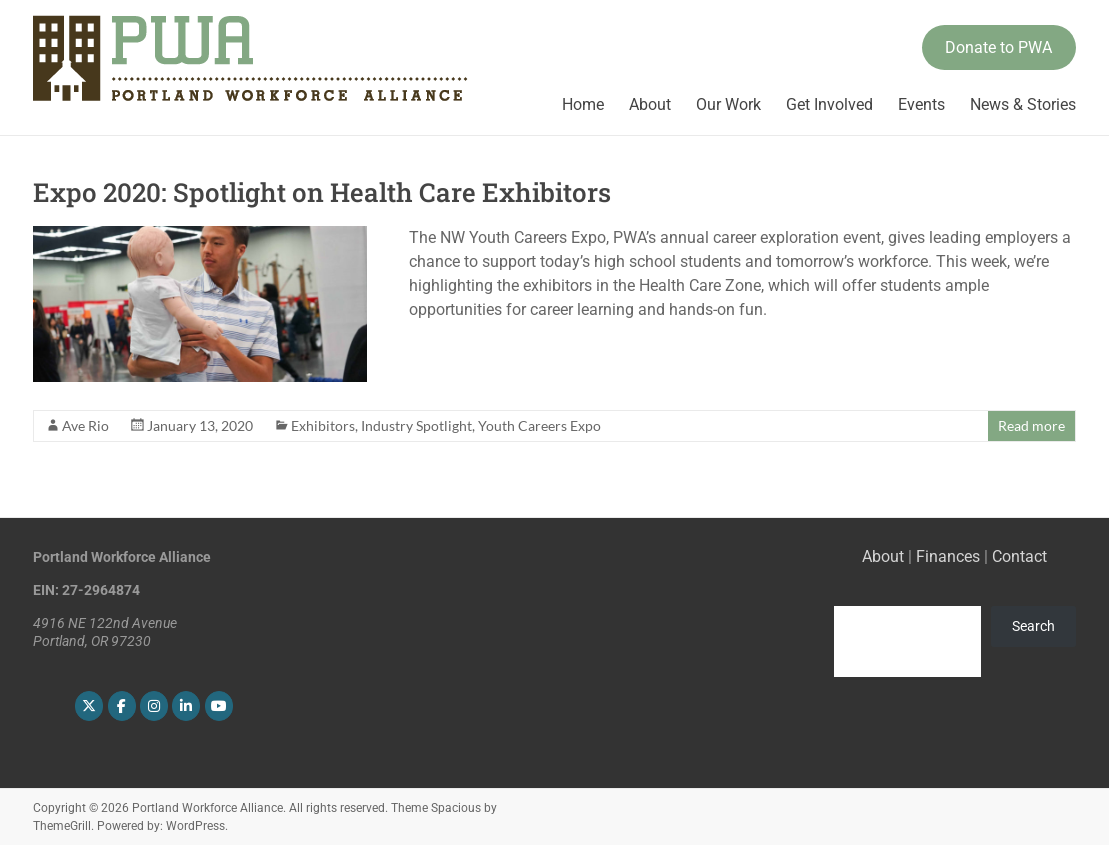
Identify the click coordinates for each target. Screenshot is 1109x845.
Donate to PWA (998, 47)
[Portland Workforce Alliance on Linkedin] (186, 706)
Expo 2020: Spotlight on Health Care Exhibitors (322, 192)
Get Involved (829, 104)
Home (583, 104)
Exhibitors (323, 425)
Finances (948, 556)
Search (1033, 626)
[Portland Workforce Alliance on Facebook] (122, 706)
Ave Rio (85, 425)
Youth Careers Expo (539, 425)
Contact (1019, 556)
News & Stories (1023, 104)
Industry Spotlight (416, 425)
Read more (1031, 425)
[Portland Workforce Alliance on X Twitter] (89, 706)
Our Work (728, 104)
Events (921, 104)
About (650, 104)
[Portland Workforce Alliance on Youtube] (219, 706)
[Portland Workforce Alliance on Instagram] (154, 706)
